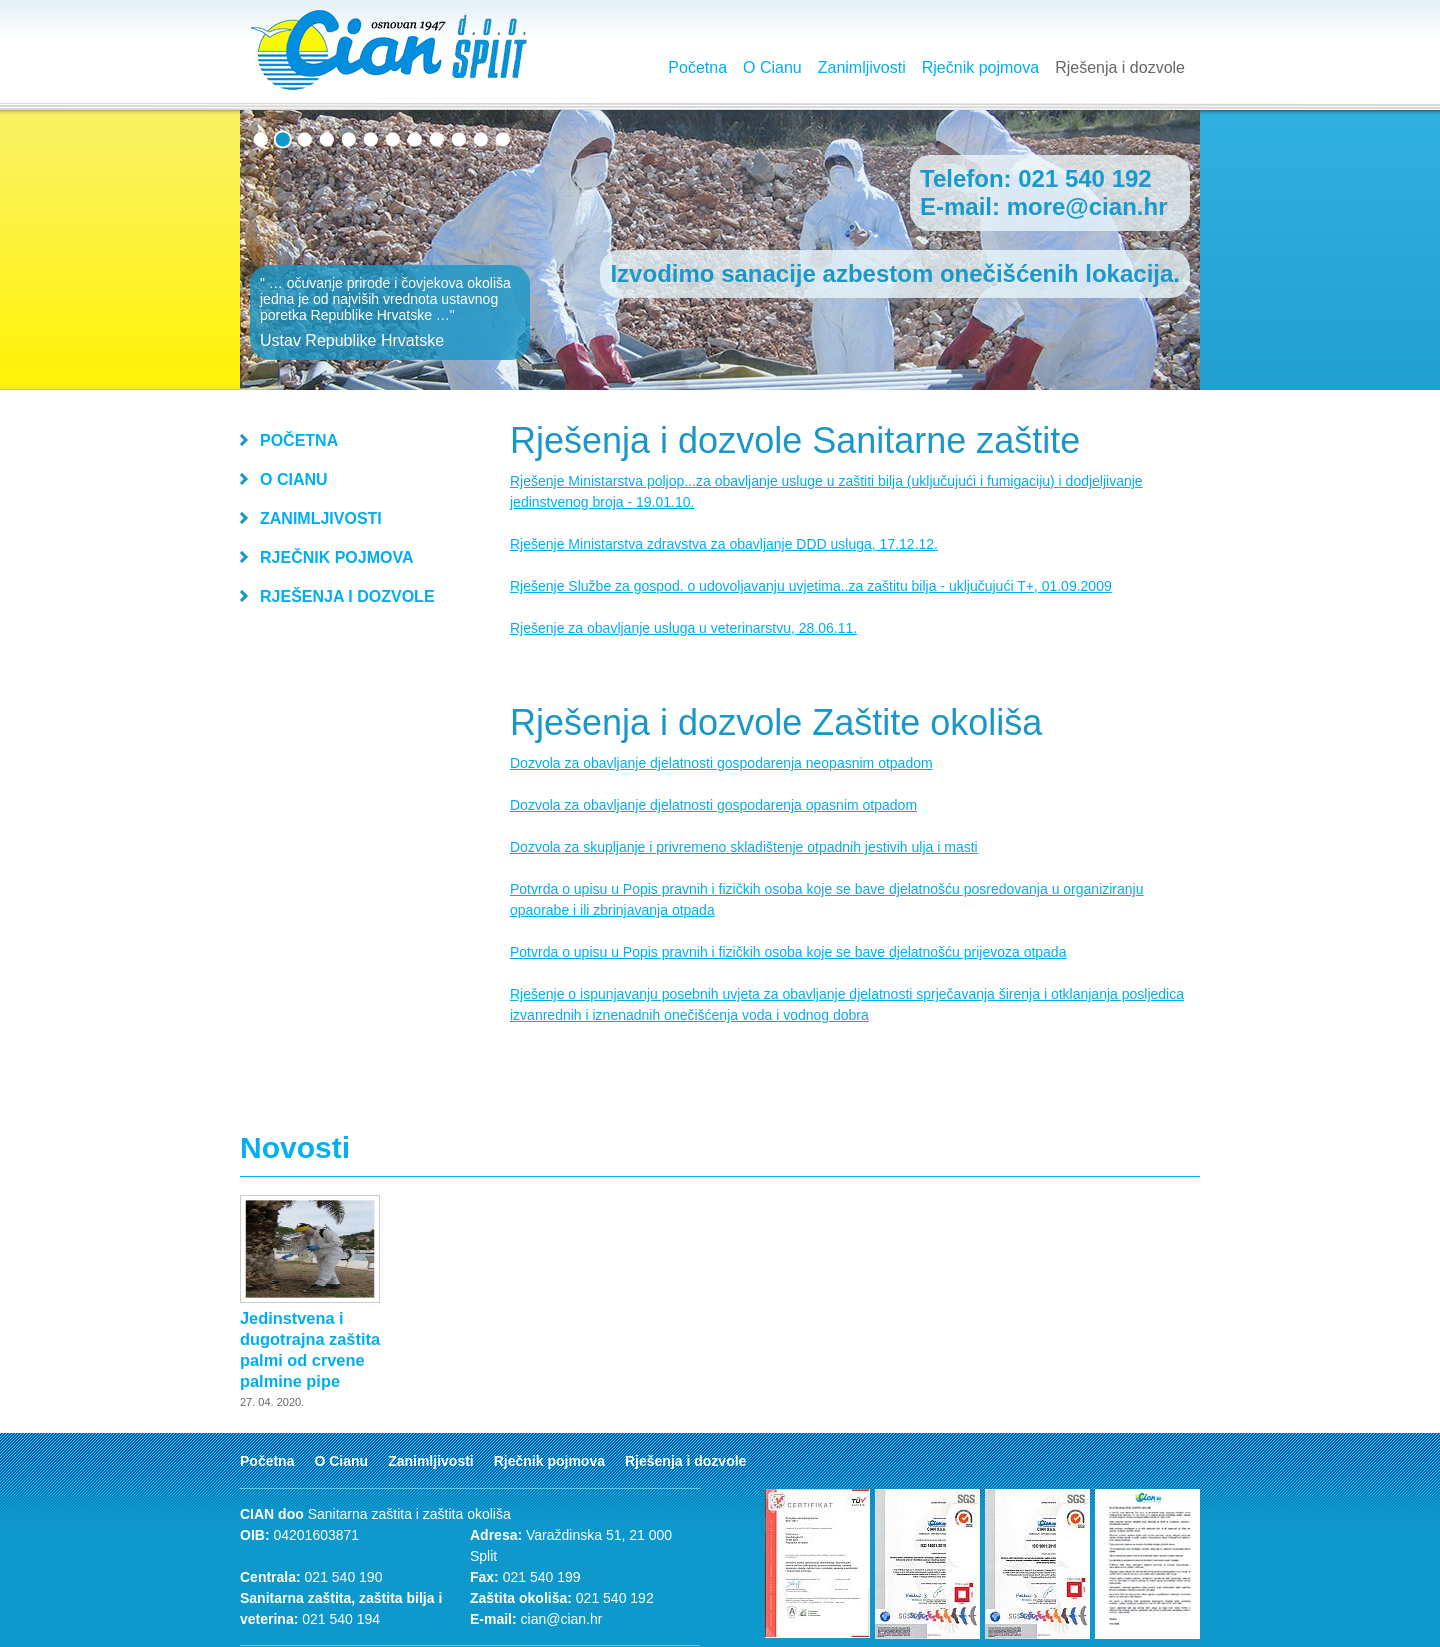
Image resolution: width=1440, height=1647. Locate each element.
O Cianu (772, 67)
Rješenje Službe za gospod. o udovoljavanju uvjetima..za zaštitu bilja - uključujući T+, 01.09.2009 (811, 586)
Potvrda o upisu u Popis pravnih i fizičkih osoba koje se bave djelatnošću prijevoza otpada (788, 952)
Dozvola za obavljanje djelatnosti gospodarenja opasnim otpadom (713, 805)
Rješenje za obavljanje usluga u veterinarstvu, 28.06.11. (683, 628)
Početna (697, 67)
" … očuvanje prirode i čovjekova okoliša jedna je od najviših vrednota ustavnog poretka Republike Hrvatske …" (390, 312)
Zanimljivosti (862, 67)
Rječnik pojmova (980, 67)
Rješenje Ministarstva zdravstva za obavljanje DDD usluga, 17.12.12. (724, 544)
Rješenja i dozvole (1120, 67)
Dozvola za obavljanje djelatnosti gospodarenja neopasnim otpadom (721, 763)
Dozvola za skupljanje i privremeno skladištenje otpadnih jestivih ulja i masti (744, 847)
